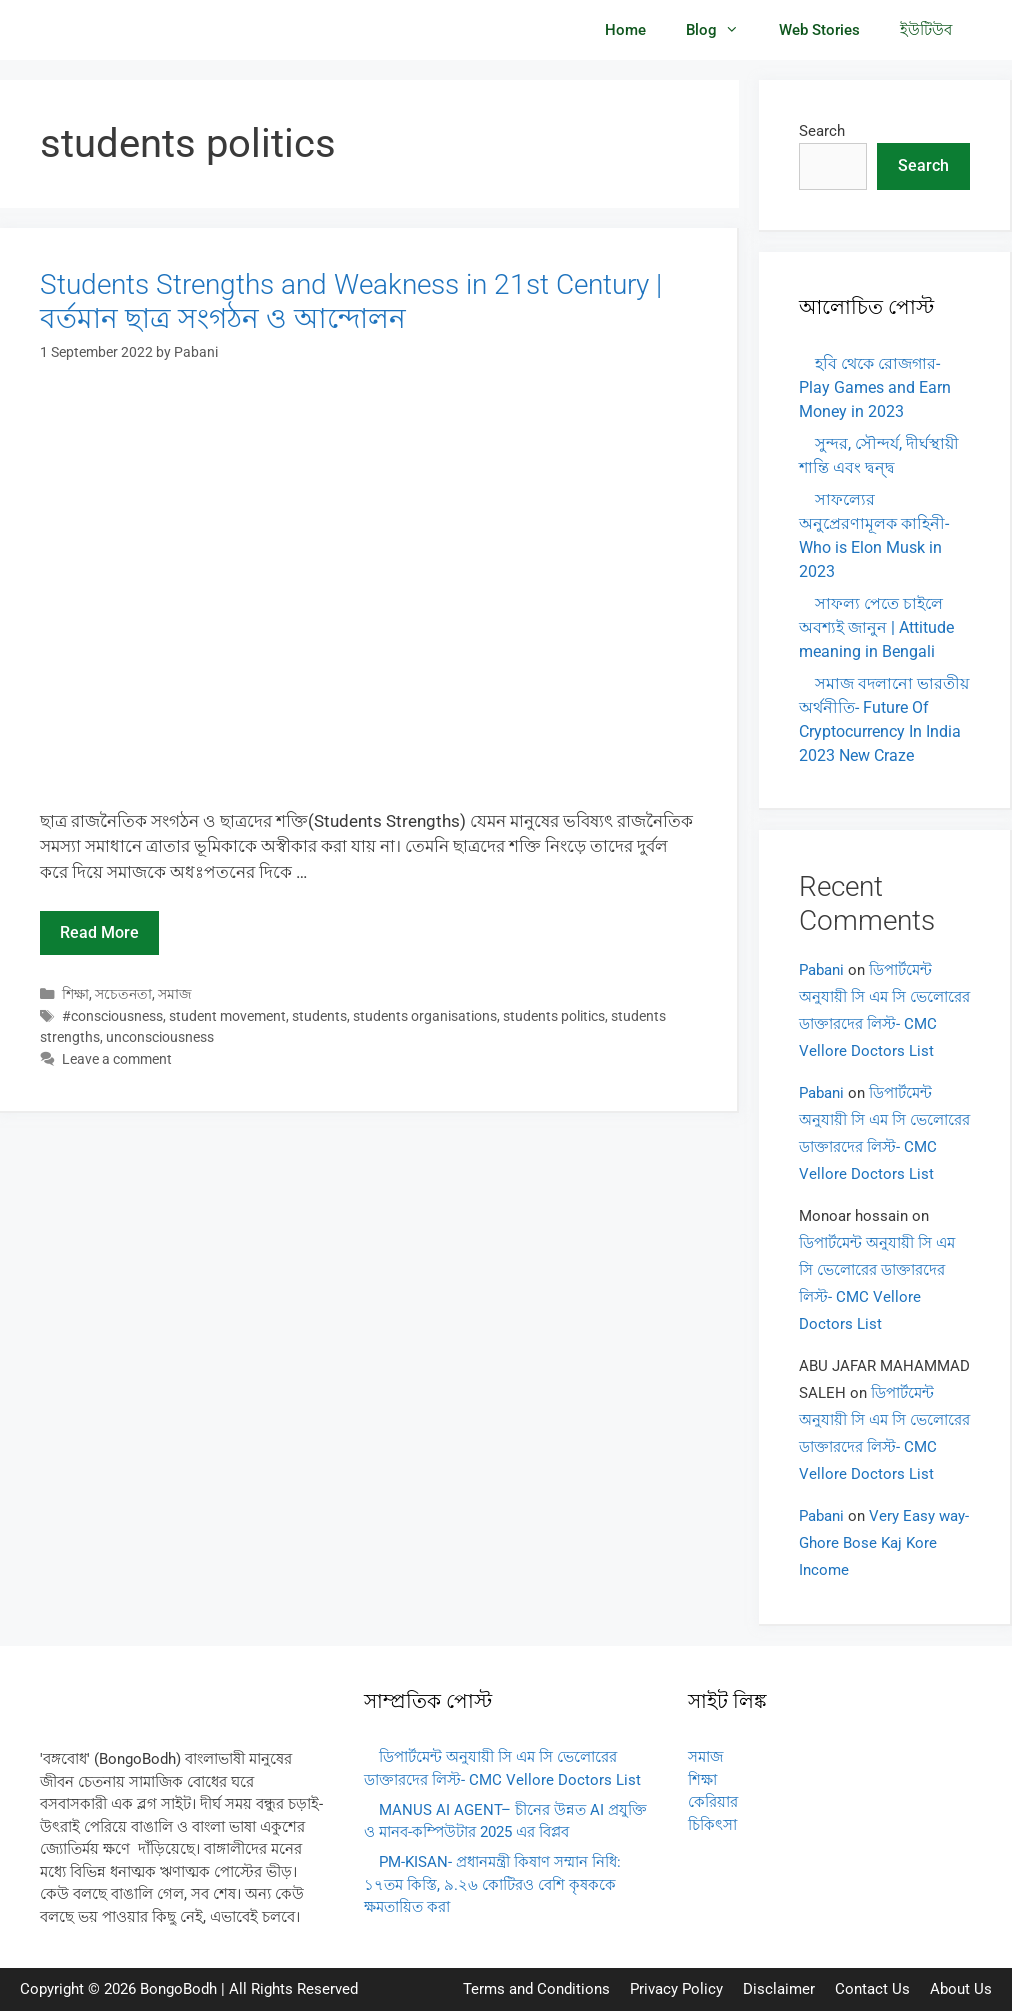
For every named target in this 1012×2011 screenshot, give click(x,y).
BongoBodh (178, 1989)
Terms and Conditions (536, 1989)
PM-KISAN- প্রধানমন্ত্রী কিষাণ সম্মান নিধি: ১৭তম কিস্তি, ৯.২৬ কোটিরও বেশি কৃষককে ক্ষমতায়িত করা (492, 1884)
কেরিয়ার (713, 1802)
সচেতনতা (123, 994)
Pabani (821, 970)
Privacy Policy (676, 1989)
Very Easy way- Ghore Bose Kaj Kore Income (884, 1543)
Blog (722, 30)
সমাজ (175, 994)
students (319, 1016)
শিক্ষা (75, 994)
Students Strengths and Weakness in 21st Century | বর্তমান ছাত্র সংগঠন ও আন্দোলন (351, 301)
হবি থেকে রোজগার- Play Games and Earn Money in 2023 (875, 387)
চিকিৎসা (712, 1825)
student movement (227, 1016)
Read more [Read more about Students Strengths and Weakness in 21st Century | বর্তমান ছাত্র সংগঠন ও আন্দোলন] (99, 932)
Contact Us (872, 1989)
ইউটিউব (926, 30)
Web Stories (819, 30)
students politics (554, 1016)
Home (625, 30)
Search (822, 131)
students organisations (425, 1016)
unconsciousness (160, 1037)
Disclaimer (779, 1989)
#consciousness (112, 1016)
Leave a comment (117, 1059)
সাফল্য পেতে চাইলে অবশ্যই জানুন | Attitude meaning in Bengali (876, 627)
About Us (961, 1989)
